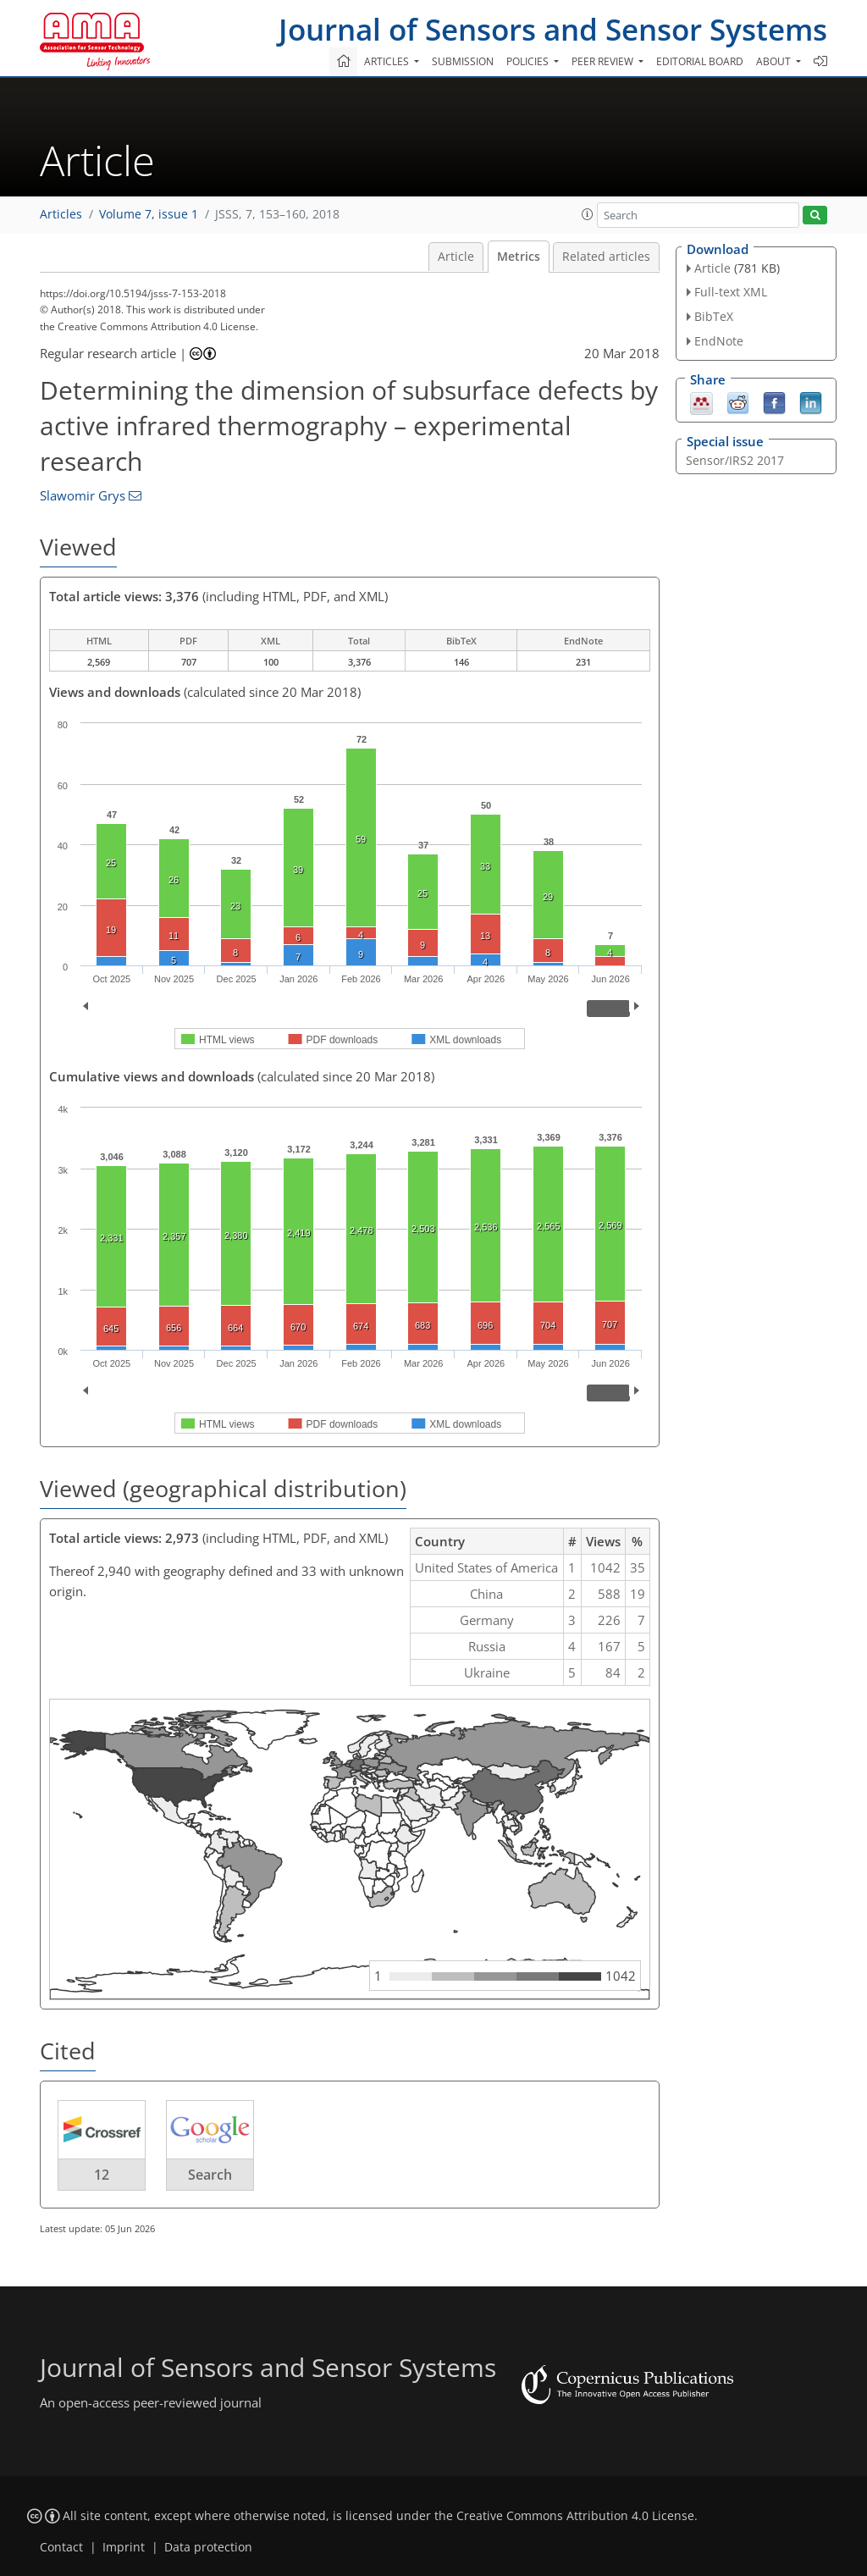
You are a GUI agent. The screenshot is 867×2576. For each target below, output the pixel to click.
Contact (61, 2547)
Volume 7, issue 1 (148, 214)
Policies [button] (528, 61)
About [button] (774, 61)
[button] (588, 214)
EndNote (718, 341)
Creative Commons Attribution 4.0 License (575, 2515)
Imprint (123, 2547)
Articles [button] (387, 61)
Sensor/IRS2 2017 (735, 460)
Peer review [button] (604, 61)
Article (456, 256)
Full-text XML (730, 292)
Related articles (606, 256)
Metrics (518, 256)
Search (210, 2174)
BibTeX (713, 316)
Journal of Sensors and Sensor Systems (553, 29)
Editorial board (699, 61)
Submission (463, 61)
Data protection (208, 2547)
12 (101, 2174)
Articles (61, 214)
